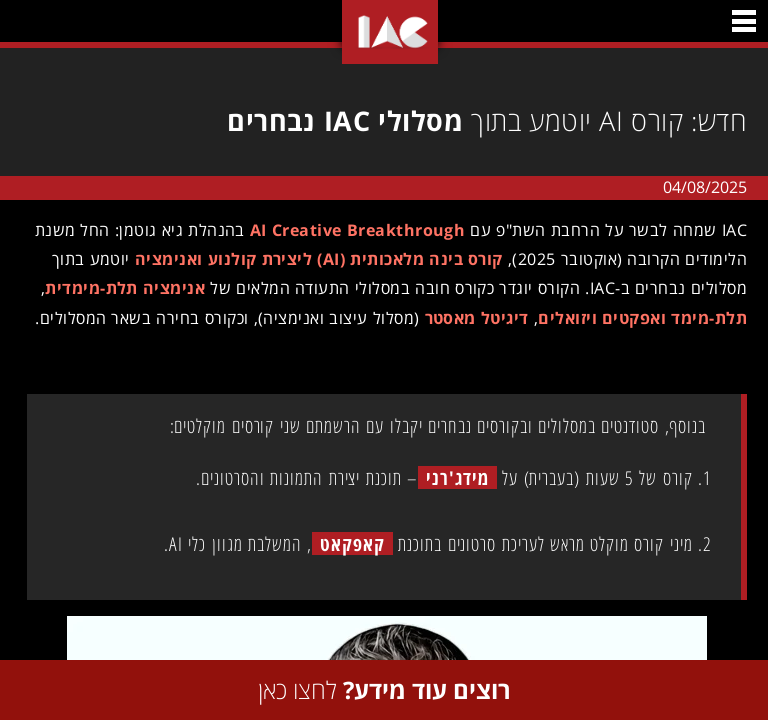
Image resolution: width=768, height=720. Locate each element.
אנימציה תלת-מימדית (118, 288)
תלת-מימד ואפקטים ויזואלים (635, 318)
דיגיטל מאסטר (470, 318)
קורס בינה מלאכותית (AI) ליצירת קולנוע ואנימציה (312, 259)
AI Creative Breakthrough (350, 230)
